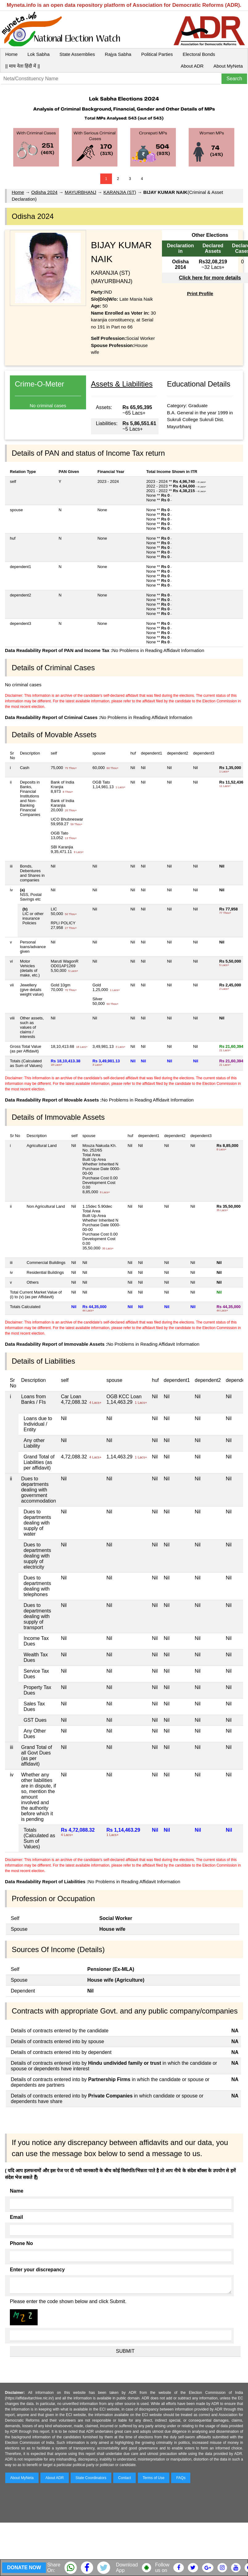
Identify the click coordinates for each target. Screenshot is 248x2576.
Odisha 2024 (44, 192)
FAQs (180, 2478)
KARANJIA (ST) (119, 192)
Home (11, 54)
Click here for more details (210, 277)
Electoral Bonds (199, 54)
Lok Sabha (38, 54)
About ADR (192, 66)
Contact (124, 2478)
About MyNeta (228, 66)
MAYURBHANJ (80, 192)
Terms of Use (154, 2478)
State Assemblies (77, 54)
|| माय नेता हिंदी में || (22, 66)
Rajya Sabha (118, 54)
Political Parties (157, 54)
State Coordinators (91, 2478)
